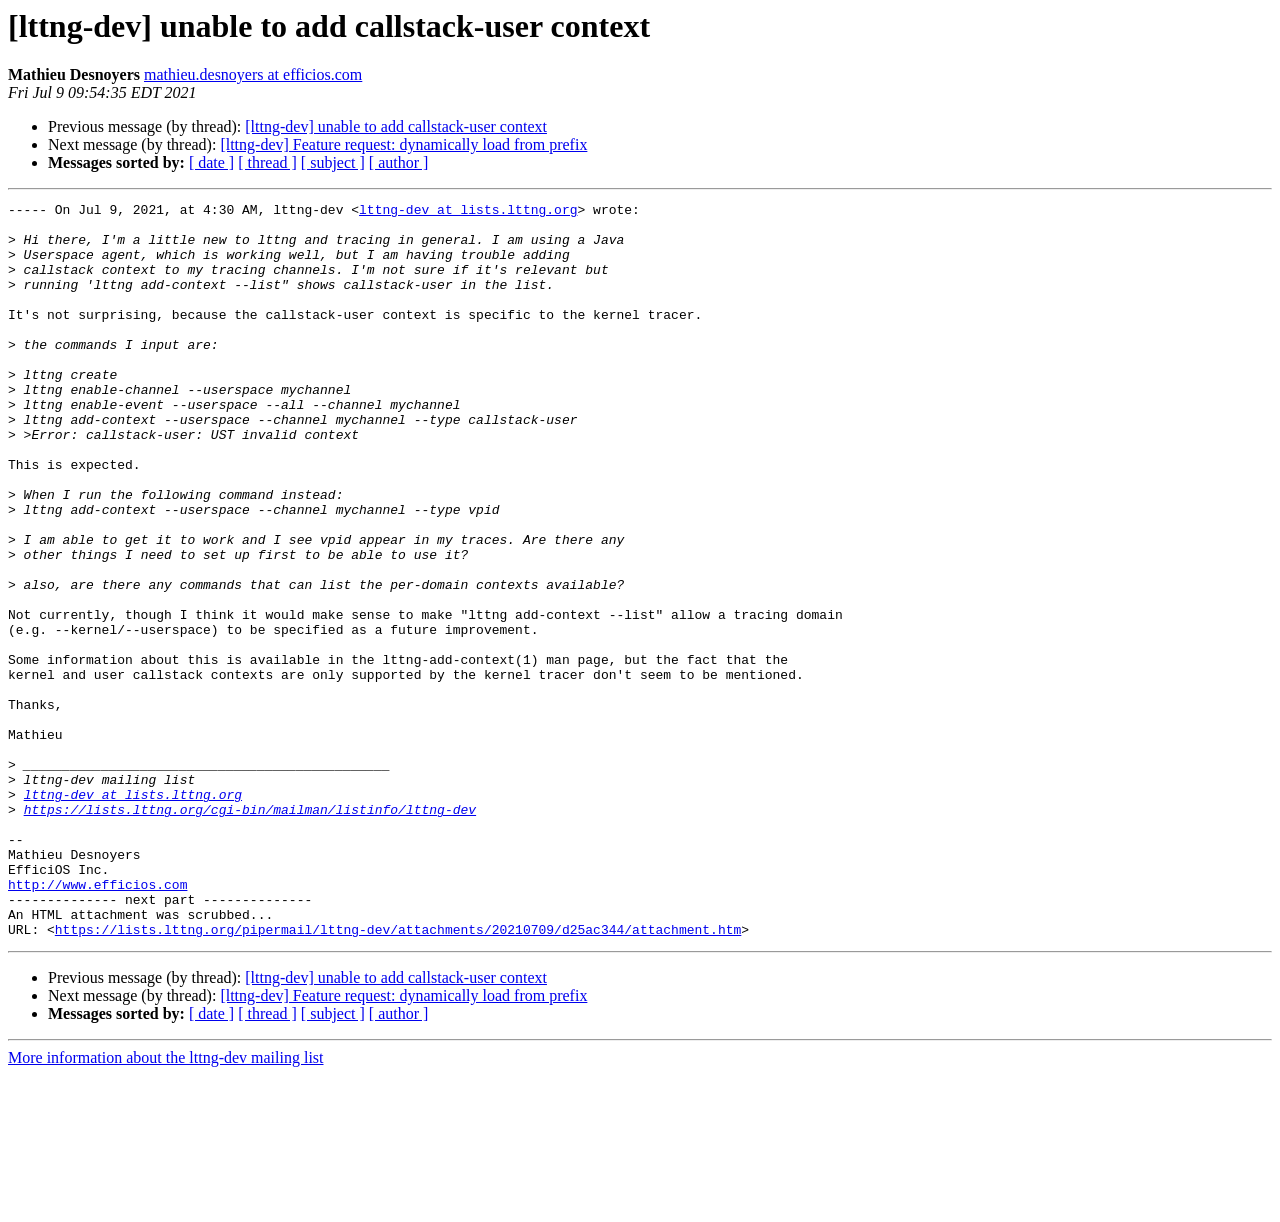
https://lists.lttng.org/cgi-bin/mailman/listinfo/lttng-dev (250, 932)
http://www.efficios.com (97, 1022)
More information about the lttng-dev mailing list (166, 1204)
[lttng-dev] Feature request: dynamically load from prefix (403, 144)
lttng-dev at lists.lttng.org (468, 212)
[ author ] (399, 162)
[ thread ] (267, 162)
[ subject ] (333, 162)
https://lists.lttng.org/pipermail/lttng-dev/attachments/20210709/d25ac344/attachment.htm (398, 1076)
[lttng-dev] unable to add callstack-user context (396, 126)
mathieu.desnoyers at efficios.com (253, 74)
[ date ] (211, 162)
